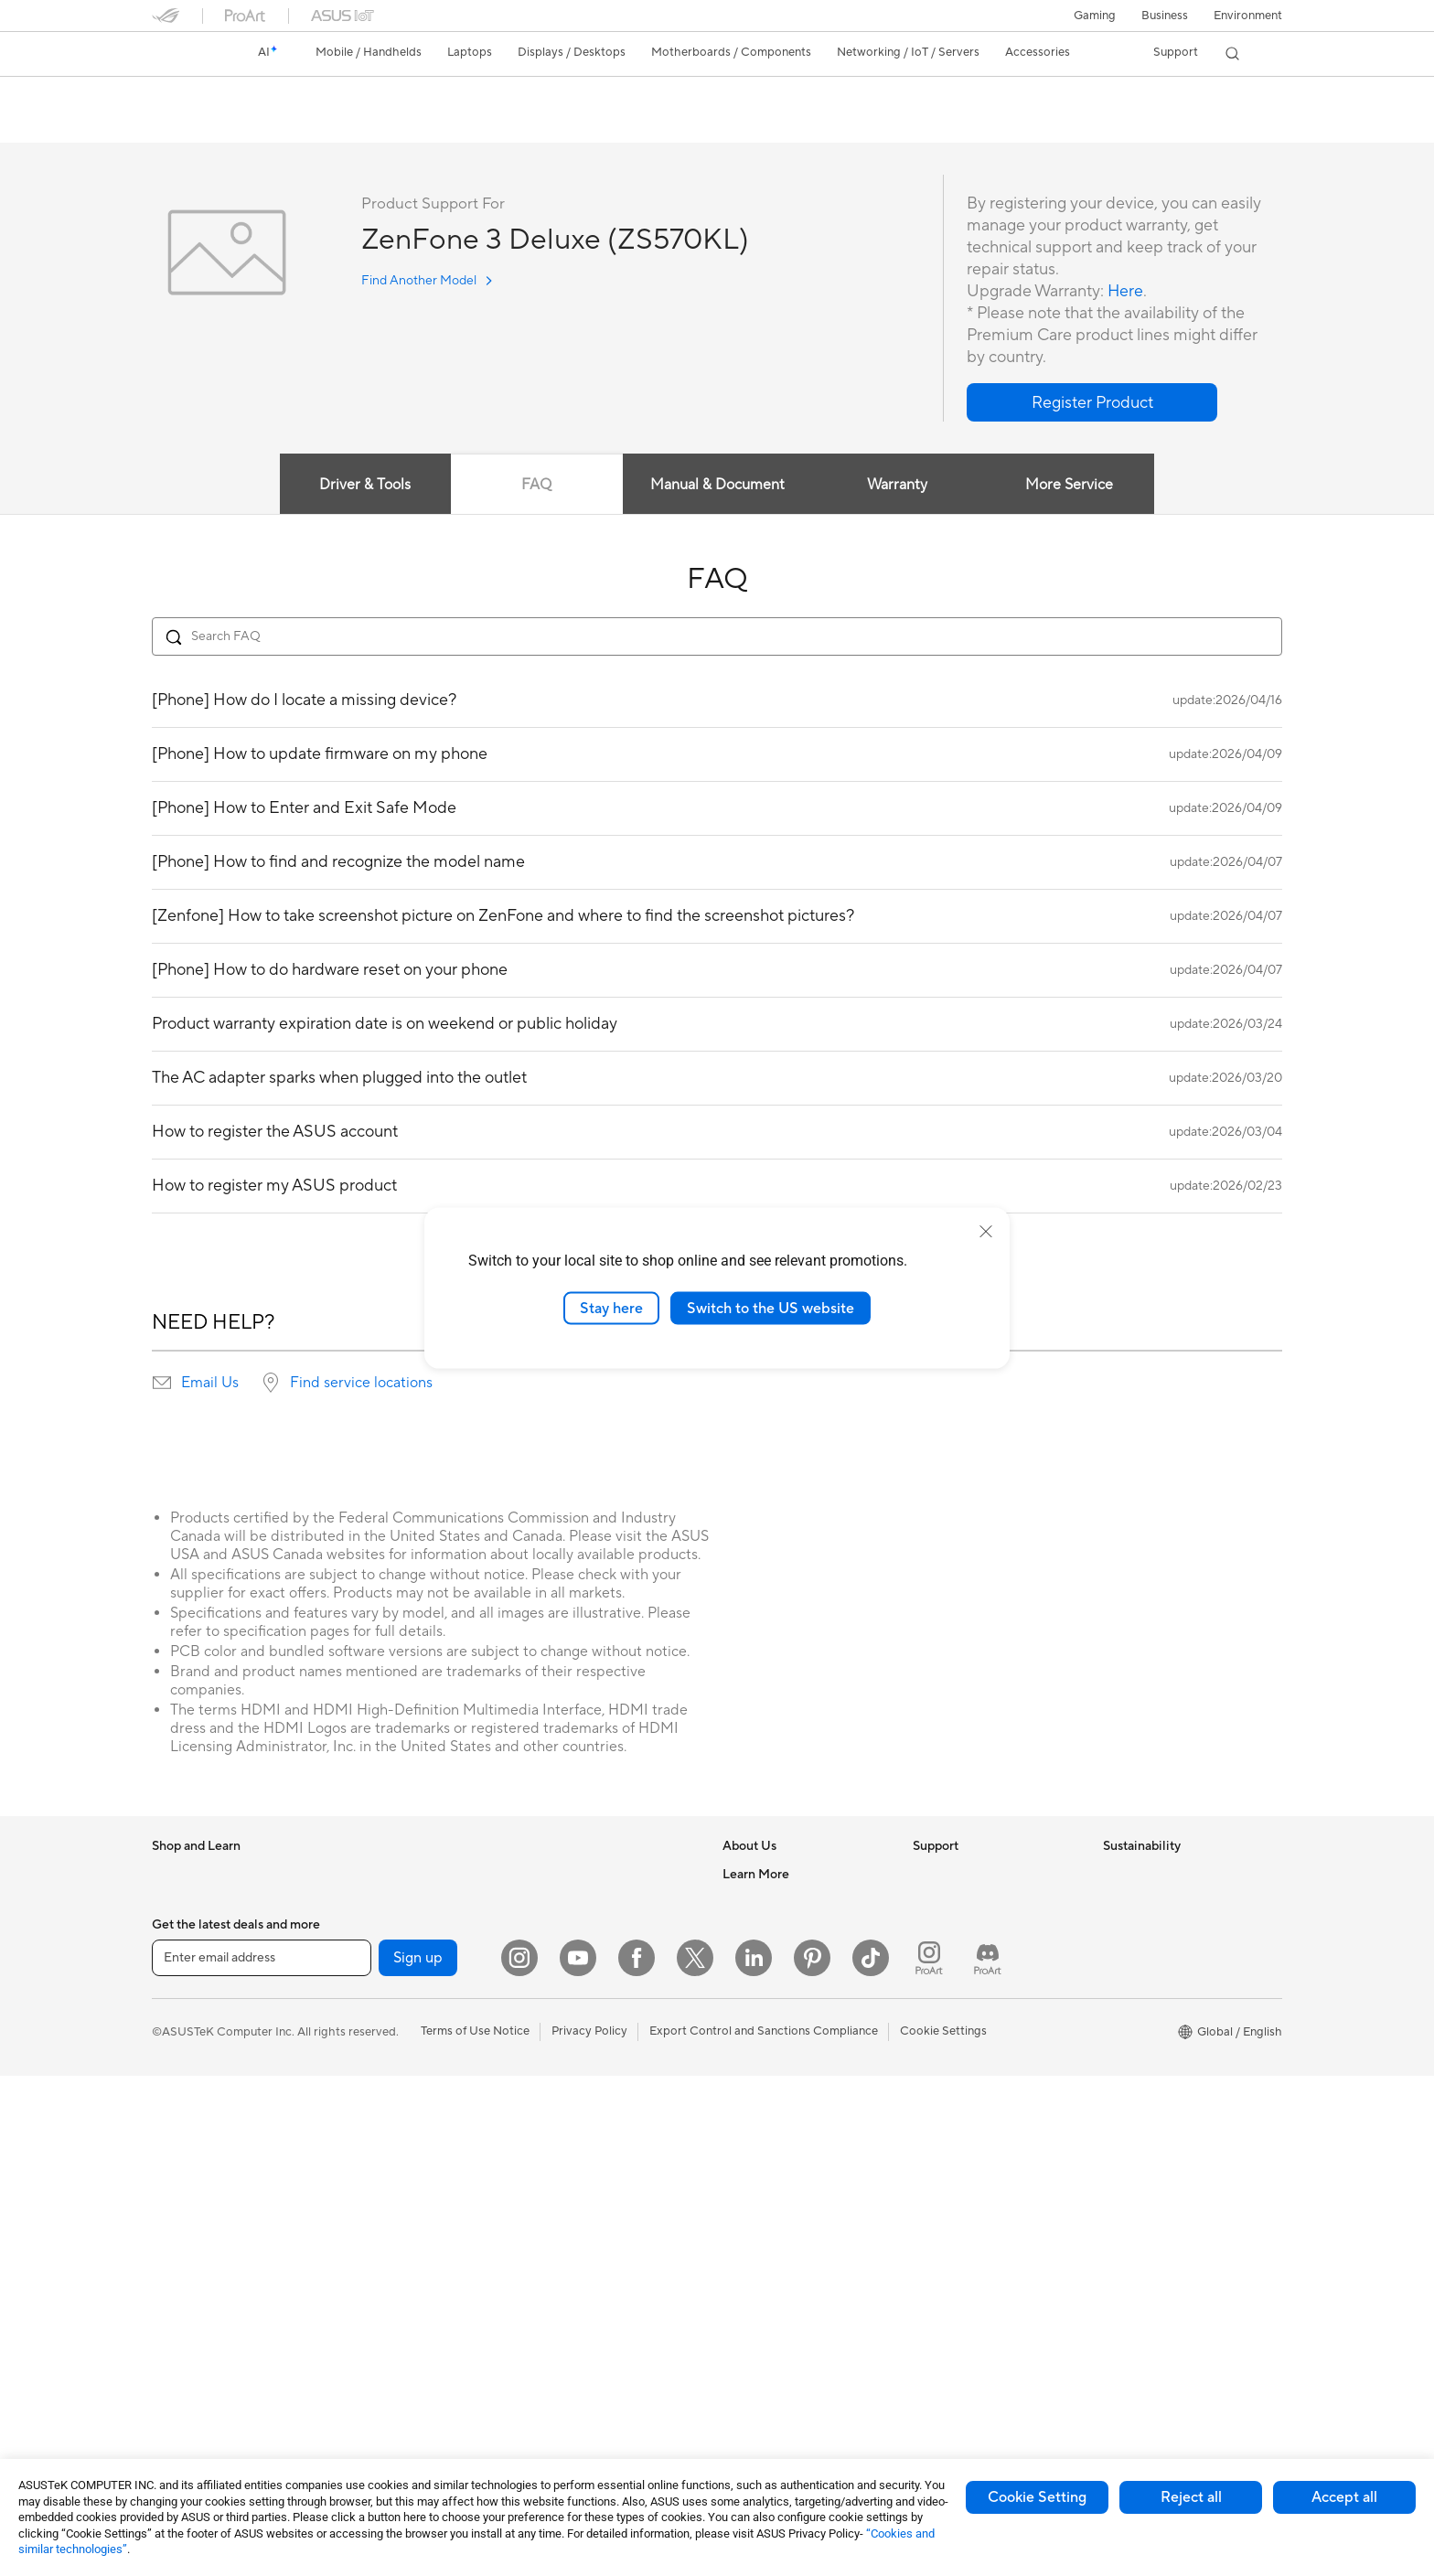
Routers (362, 2288)
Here (1126, 292)
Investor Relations (771, 1957)
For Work (177, 2041)
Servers (550, 1984)
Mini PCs (175, 2371)
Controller (557, 2314)
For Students (186, 2096)
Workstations (377, 1874)
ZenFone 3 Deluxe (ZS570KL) (276, 95)
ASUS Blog (752, 2287)
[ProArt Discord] (987, 2458)
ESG (1115, 1874)
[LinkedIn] (753, 2458)
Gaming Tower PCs (203, 2316)
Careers (743, 1902)
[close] (986, 1231)
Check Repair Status (968, 1874)
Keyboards (559, 2067)
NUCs (168, 2343)
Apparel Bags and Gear (592, 2177)
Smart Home (564, 2011)
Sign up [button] (418, 2458)
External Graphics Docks (408, 2177)
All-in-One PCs (191, 2261)
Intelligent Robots (578, 1902)
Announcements (765, 1929)
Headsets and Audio (584, 2122)
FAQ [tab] (536, 485)
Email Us (210, 1383)
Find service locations (361, 1383)
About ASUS (756, 1874)
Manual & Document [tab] (717, 485)
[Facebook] (636, 2458)
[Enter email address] (261, 2458)
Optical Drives (380, 2122)
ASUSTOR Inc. (761, 2011)
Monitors (176, 2206)
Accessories (184, 1958)
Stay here (611, 1308)
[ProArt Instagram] (929, 2458)
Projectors (180, 2234)
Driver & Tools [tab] (365, 485)
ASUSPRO (751, 2204)
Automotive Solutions (781, 2232)
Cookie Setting (1037, 2497)
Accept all (1344, 2497)
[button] (1095, 15)
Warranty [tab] (898, 485)
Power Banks (565, 2287)
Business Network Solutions (605, 1874)
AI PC (738, 2122)
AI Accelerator (380, 2204)
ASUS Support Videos (973, 2039)
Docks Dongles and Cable (599, 2259)
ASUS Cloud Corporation (791, 2039)
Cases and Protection (588, 2204)
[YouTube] (578, 2458)
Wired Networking (391, 2385)
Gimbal (549, 2342)
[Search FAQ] (717, 637)
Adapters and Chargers (593, 2232)
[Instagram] (519, 2458)
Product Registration (969, 1929)
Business (1164, 15)
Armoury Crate (763, 2314)
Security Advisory (961, 2011)
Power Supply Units (394, 2095)
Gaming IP (557, 2369)
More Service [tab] (1070, 485)
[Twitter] (695, 2458)
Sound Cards (376, 2232)
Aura (735, 2342)
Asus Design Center (775, 2177)
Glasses (361, 1929)
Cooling (362, 2067)
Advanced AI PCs (769, 2150)
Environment (1248, 15)
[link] (183, 54)
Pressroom (751, 1984)
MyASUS (937, 2066)
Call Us (932, 1984)
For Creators (186, 2068)
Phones (172, 1903)
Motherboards (381, 1985)
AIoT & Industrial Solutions (600, 1929)
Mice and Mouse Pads (588, 2095)
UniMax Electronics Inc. (786, 2066)
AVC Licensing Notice (781, 2259)
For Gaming (183, 2123)
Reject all (1191, 2497)
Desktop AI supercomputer (603, 1957)
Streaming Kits (569, 2150)
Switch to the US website (770, 1308)
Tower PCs (180, 2289)
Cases (357, 2040)
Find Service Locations (974, 1902)
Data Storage (377, 2150)
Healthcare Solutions (208, 1930)
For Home (179, 2013)
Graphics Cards (383, 2012)
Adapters (366, 2357)
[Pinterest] (812, 2458)
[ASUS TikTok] (870, 2458)
